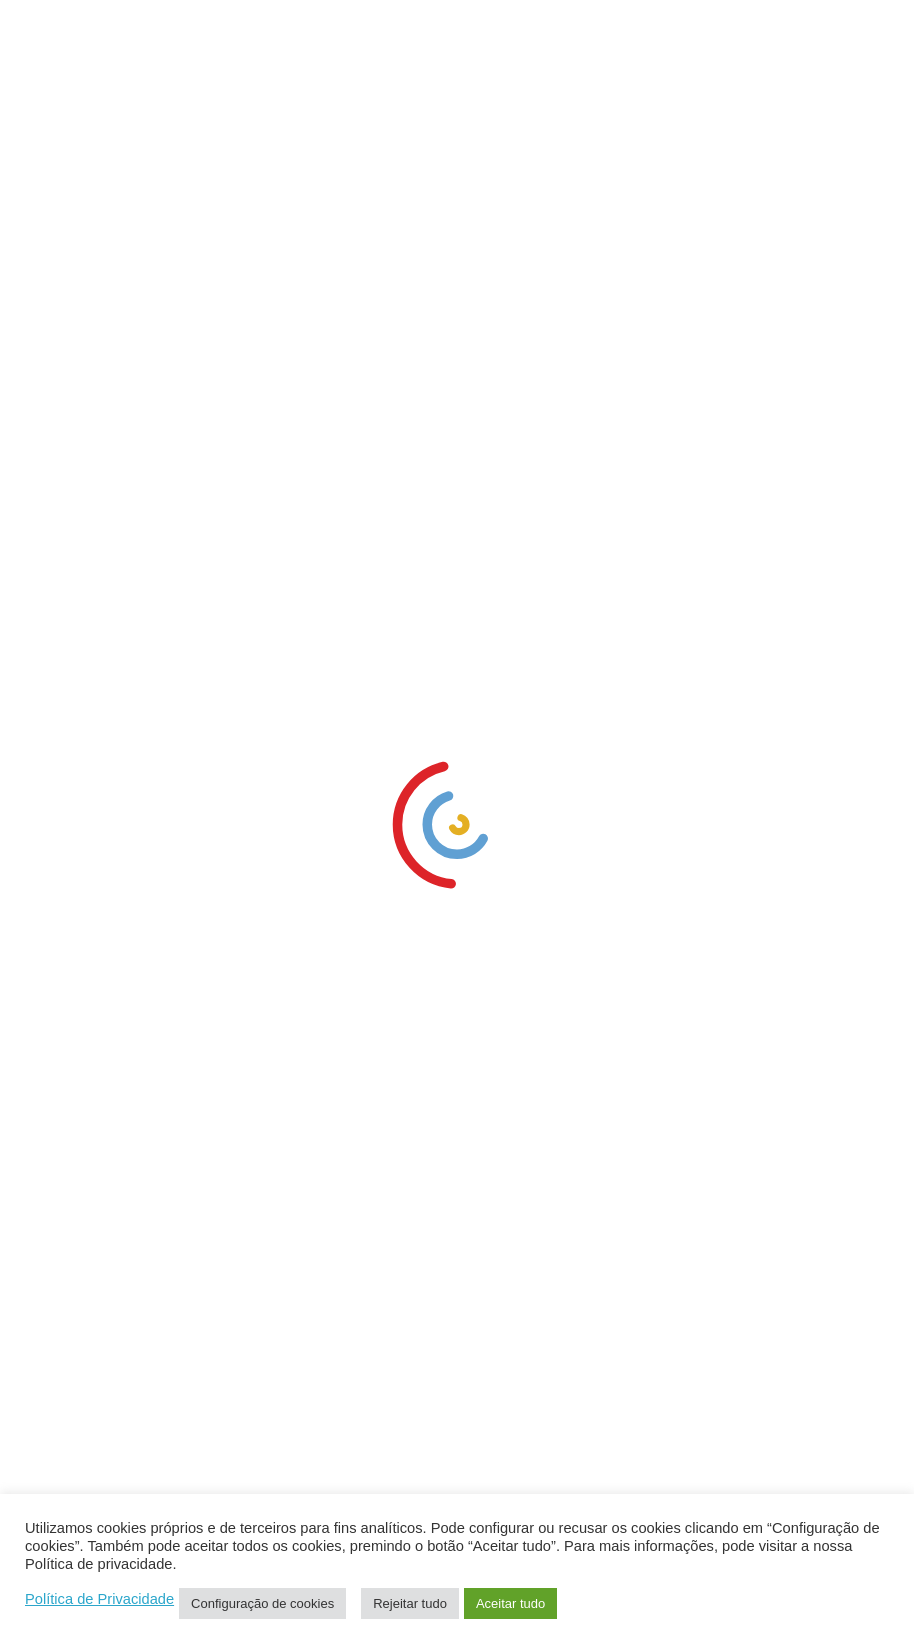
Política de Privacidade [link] (99, 1599)
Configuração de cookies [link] (262, 1603)
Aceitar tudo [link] (510, 1603)
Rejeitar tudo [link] (410, 1603)
